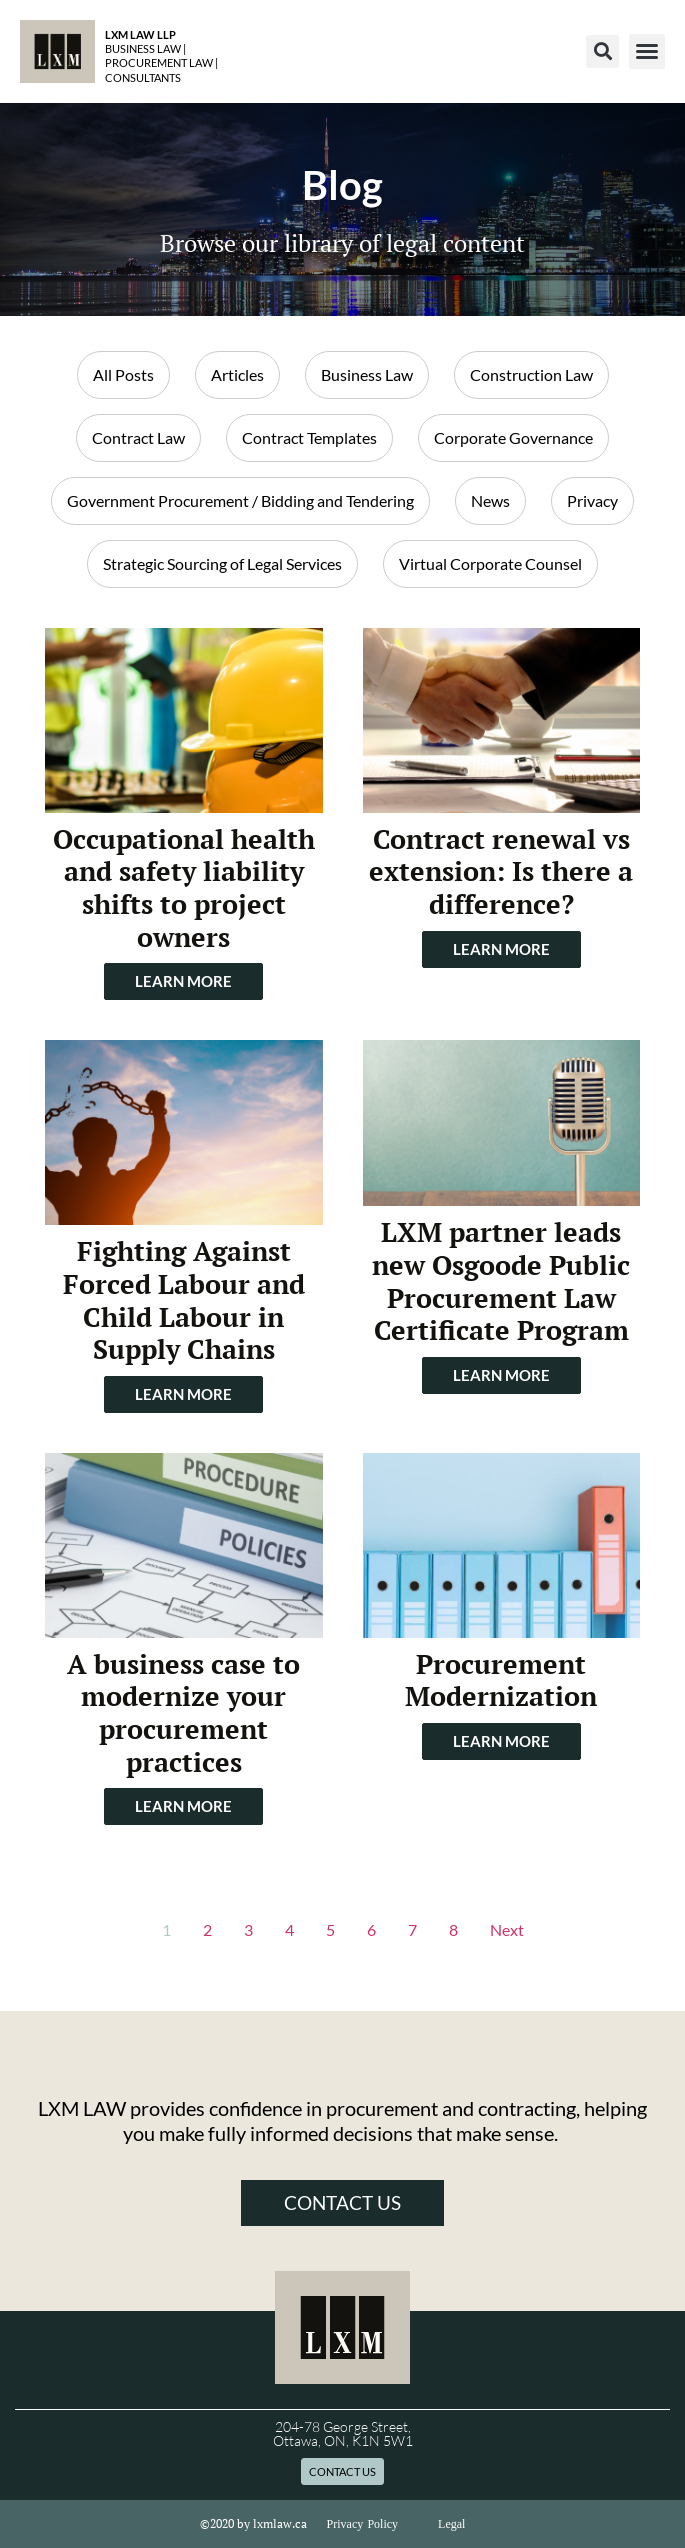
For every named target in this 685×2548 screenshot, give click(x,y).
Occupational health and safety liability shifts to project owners (184, 888)
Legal (451, 2524)
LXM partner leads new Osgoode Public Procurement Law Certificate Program (501, 1281)
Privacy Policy (363, 2524)
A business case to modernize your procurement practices (183, 1713)
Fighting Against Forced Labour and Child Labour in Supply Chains (184, 1300)
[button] (602, 51)
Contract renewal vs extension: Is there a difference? (501, 871)
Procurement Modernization (501, 1680)
